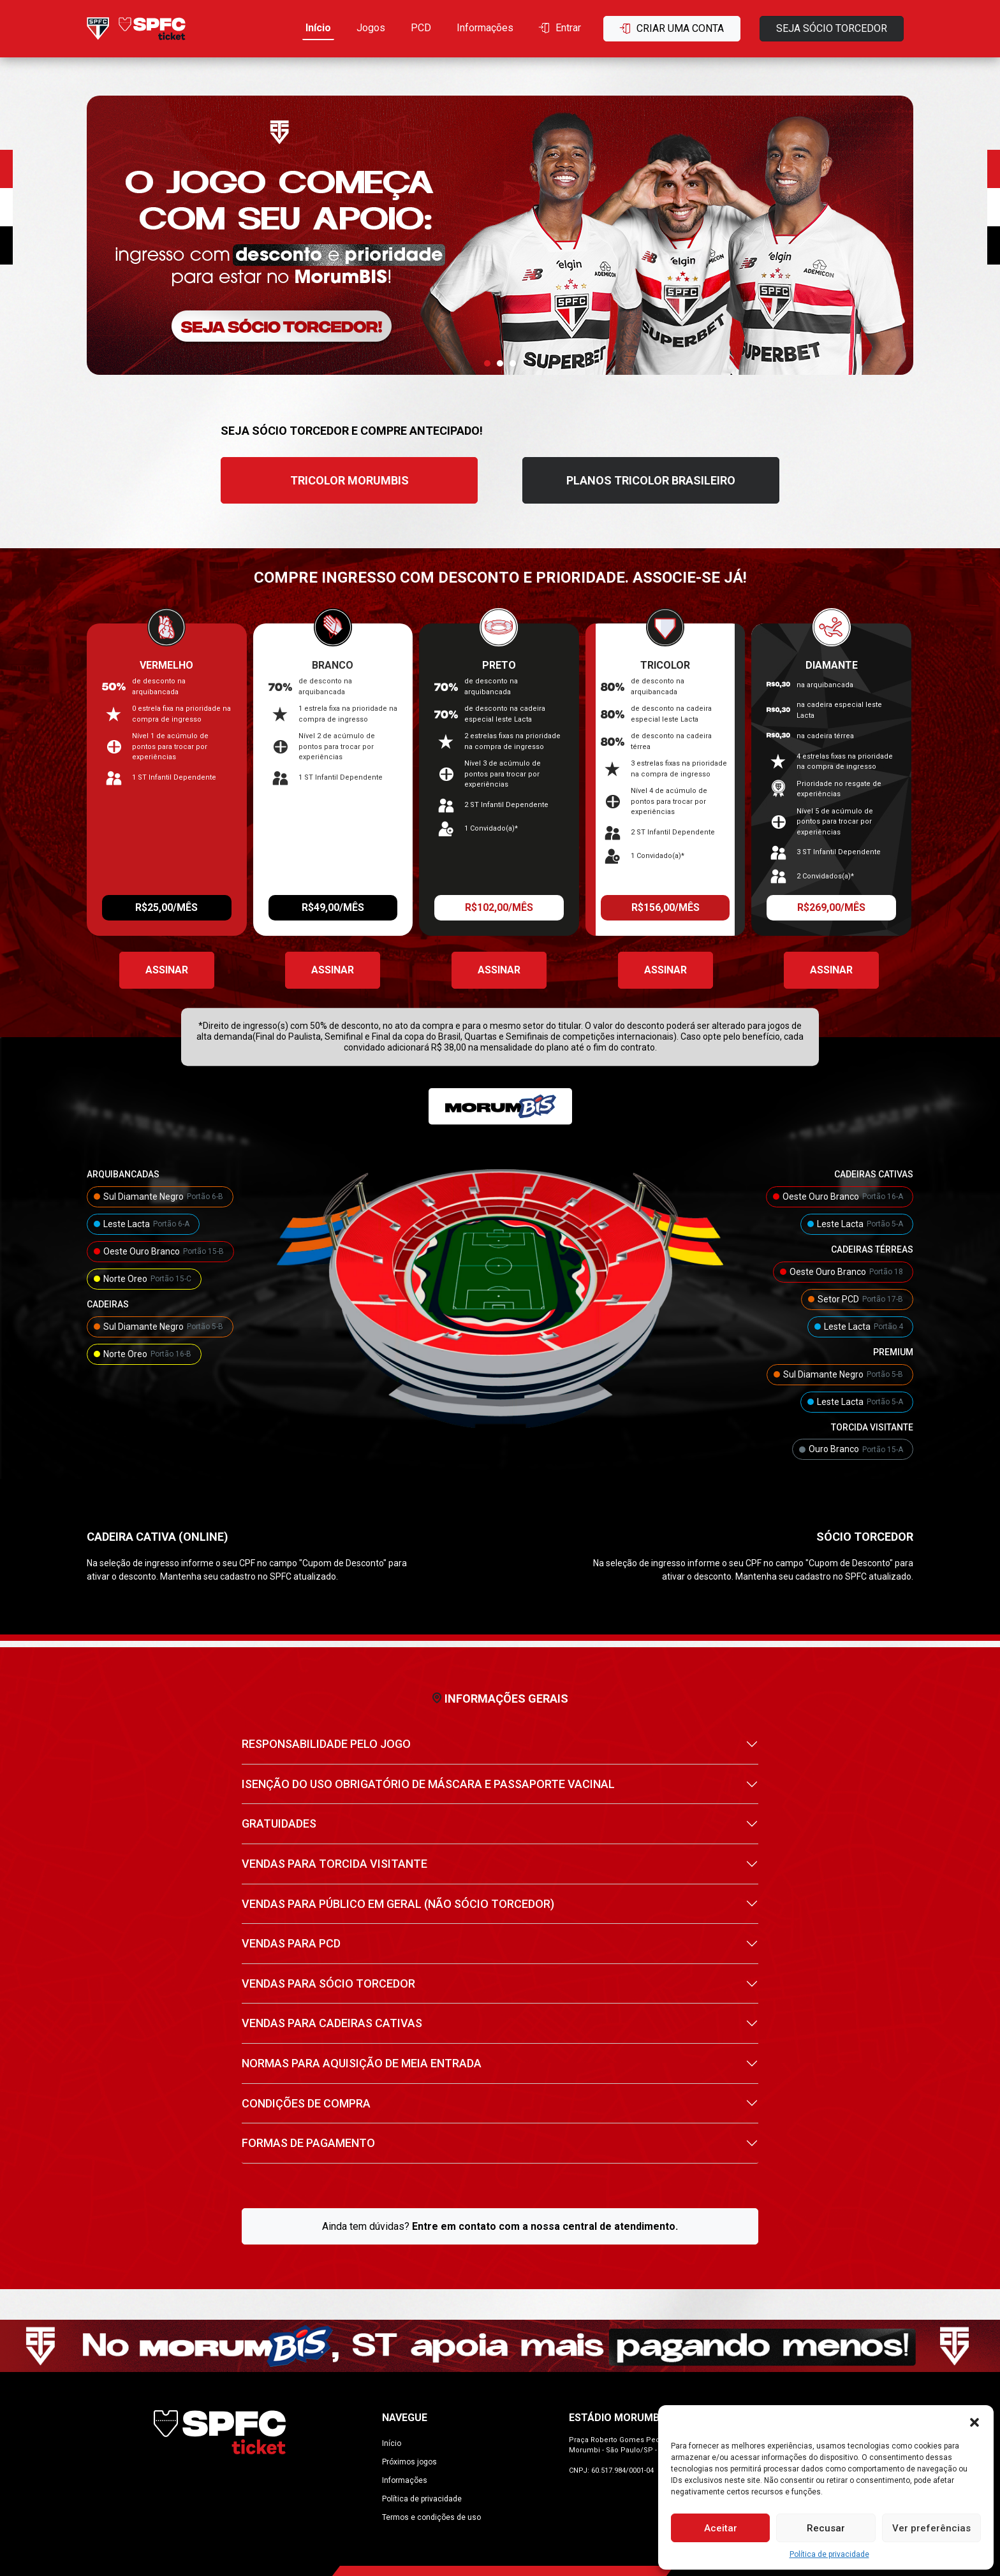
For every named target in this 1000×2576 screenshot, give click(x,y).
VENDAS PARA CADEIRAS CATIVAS (332, 2023)
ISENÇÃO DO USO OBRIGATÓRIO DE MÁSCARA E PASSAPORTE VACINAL (428, 1784)
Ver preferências (931, 2528)
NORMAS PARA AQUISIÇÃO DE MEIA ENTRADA (362, 2063)
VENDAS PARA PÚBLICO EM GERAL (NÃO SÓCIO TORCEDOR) (398, 1903)
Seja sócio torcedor (831, 28)
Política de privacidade (829, 2554)
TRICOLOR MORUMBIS (349, 480)
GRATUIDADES (279, 1823)
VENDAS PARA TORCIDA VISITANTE (334, 1863)
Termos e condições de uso (431, 2517)
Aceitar (720, 2528)
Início (318, 28)
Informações (485, 28)
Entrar (560, 28)
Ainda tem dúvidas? (500, 2226)
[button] (974, 2421)
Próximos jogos (409, 2461)
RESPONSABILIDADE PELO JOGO (326, 1743)
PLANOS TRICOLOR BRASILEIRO (650, 480)
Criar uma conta (672, 28)
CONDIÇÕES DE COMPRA (306, 2103)
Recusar (826, 2528)
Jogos (371, 28)
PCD (421, 28)
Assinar (166, 970)
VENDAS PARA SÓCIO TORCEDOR (328, 1983)
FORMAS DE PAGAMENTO (308, 2143)
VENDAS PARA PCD (291, 1943)
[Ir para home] (136, 28)
